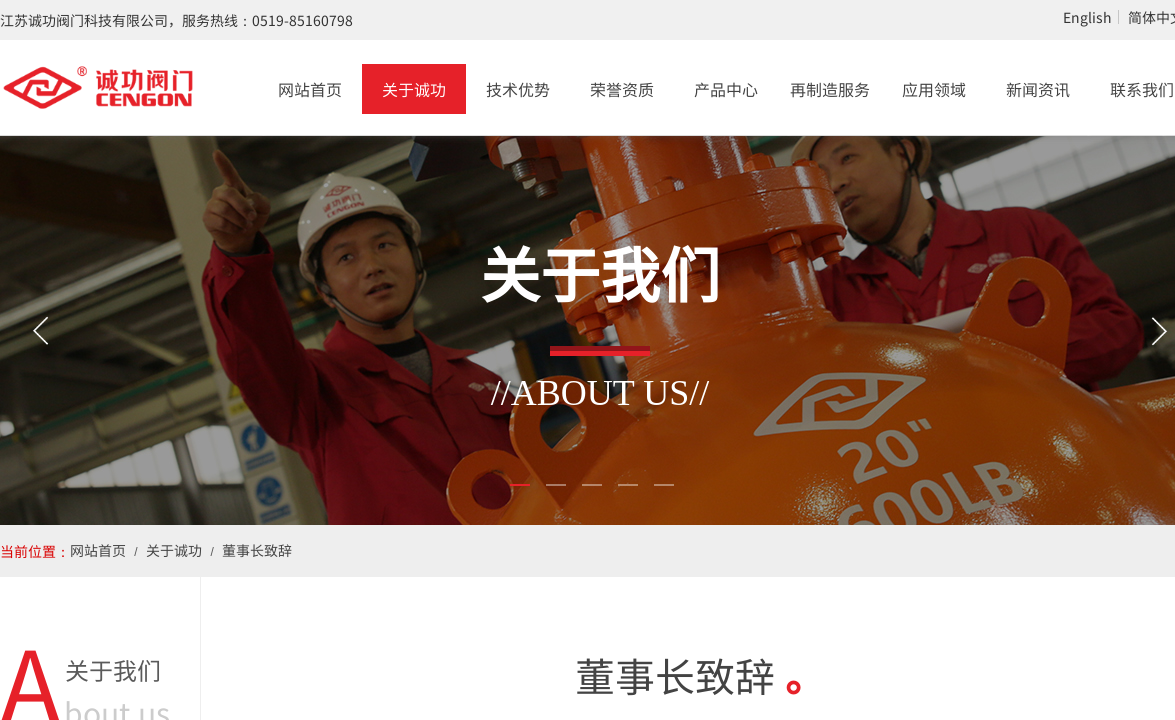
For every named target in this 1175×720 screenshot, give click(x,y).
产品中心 (726, 89)
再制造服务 (830, 89)
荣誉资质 (622, 89)
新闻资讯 (1038, 89)
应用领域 (934, 89)
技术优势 (518, 89)
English (1087, 17)
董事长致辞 (257, 550)
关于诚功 (414, 89)
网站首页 (310, 89)
